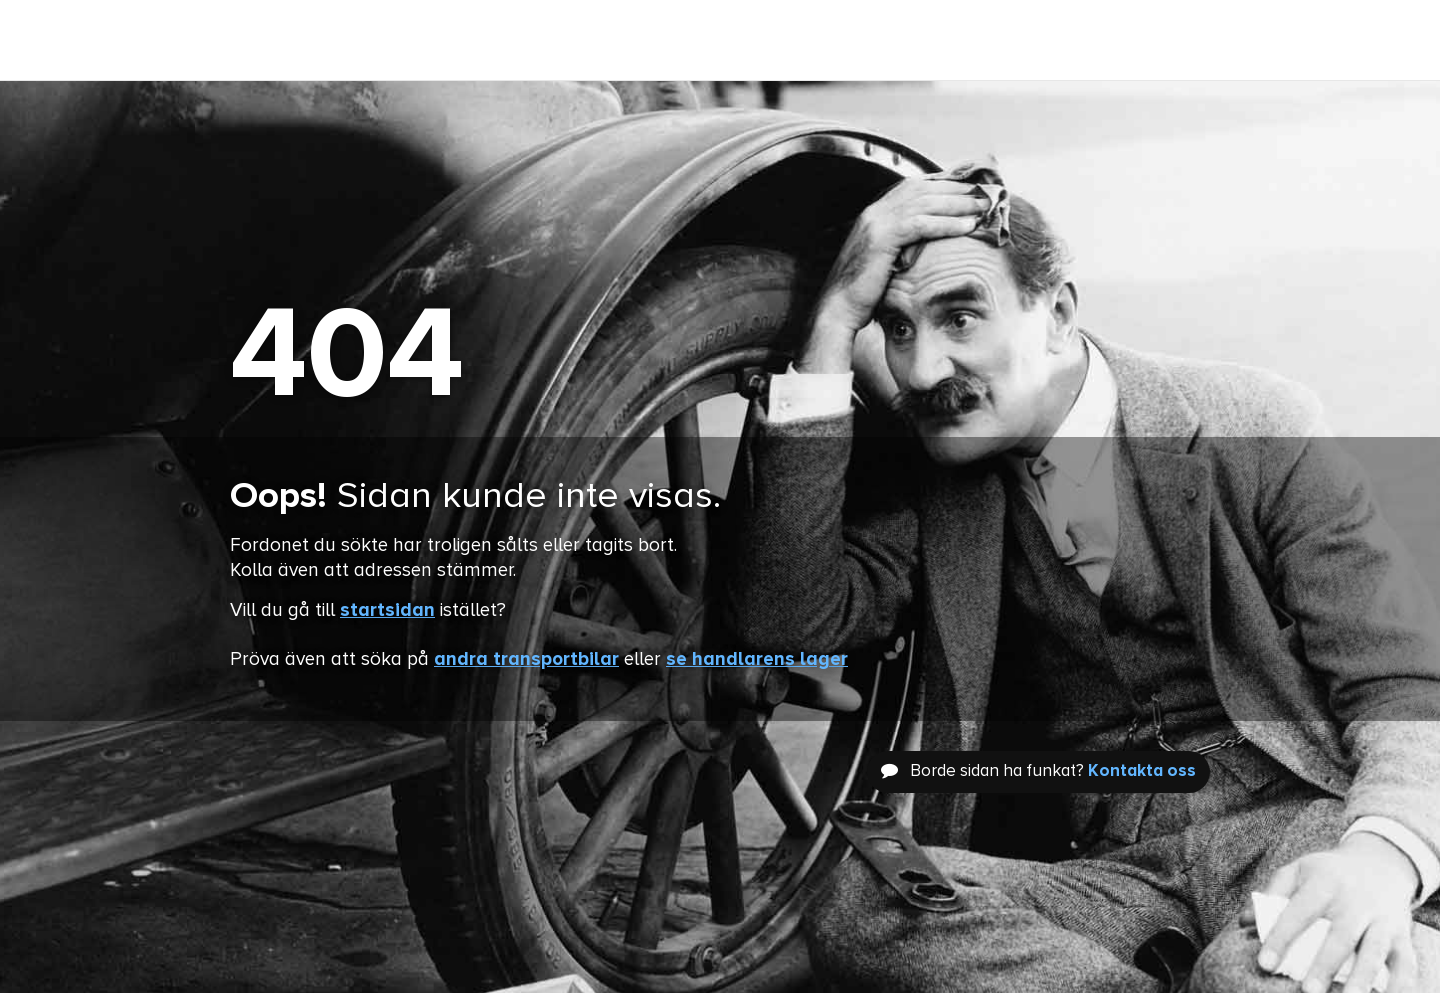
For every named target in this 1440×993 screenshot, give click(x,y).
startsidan (387, 610)
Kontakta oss (1142, 771)
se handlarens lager (757, 659)
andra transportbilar (526, 659)
